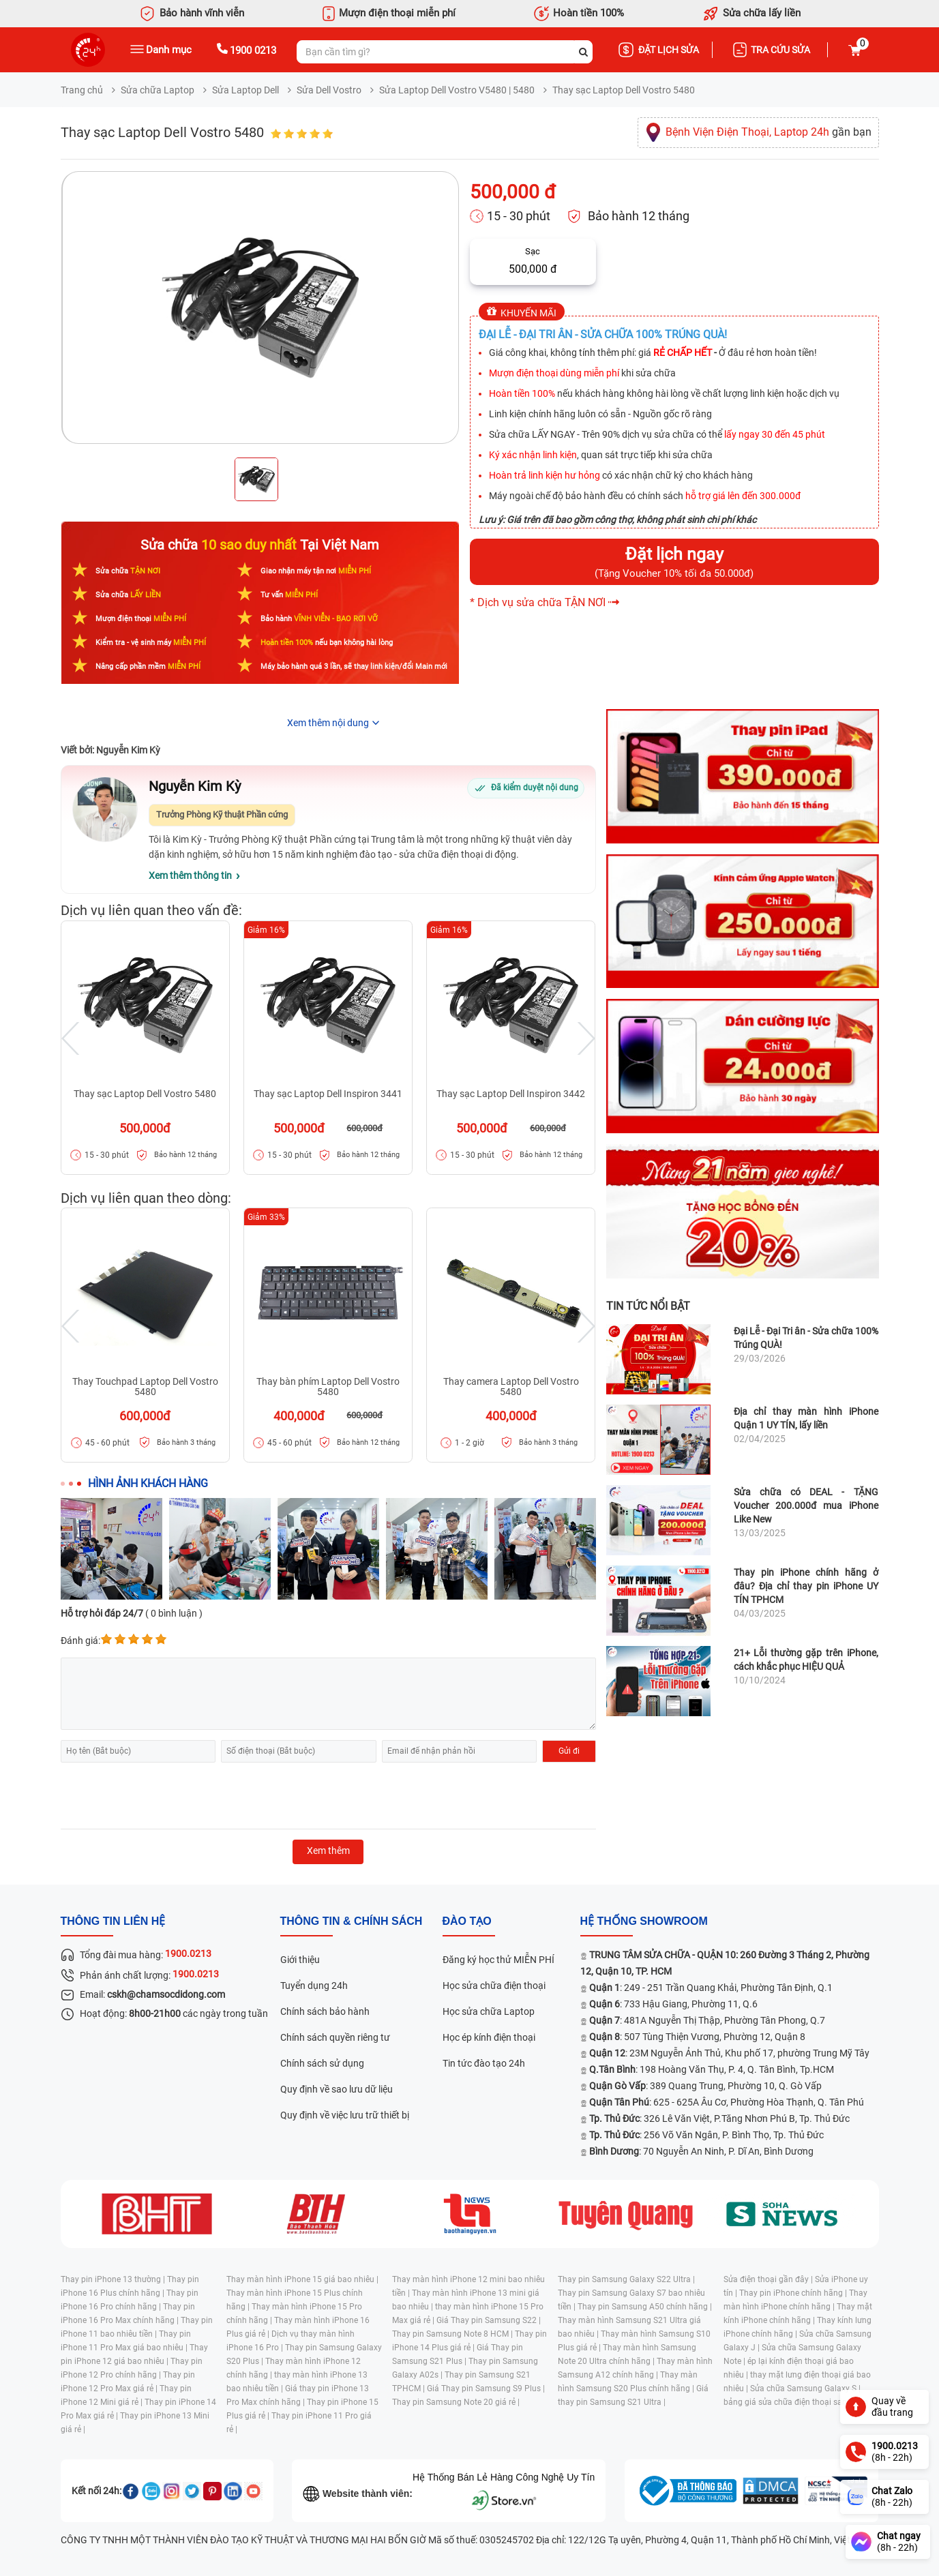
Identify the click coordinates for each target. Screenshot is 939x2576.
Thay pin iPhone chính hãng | (794, 2293)
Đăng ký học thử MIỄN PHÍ (498, 1959)
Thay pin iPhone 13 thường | (114, 2279)
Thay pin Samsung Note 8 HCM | (453, 2334)
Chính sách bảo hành (325, 2011)
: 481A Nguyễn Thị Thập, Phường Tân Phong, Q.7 (707, 2020)
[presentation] (164, 1796)
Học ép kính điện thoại (489, 2037)
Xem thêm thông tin (190, 875)
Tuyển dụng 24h (314, 1985)
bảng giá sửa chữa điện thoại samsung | (798, 2402)
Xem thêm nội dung (328, 722)
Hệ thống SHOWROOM (644, 1921)
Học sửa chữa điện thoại (494, 1985)
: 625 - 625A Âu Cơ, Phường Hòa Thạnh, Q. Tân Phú (726, 2102)
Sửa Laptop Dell (245, 90)
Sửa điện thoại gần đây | (769, 2279)
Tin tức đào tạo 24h (484, 2063)
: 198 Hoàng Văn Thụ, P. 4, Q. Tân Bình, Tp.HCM (711, 2069)
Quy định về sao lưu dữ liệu (336, 2089)
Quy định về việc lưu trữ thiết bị (344, 2115)
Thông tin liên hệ (113, 1921)
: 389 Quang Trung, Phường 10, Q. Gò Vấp (705, 2085)
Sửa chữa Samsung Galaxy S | (805, 2388)
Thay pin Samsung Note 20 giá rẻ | (456, 2402)
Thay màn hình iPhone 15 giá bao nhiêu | (302, 2279)
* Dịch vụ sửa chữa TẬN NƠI (538, 602)
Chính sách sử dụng (322, 2063)
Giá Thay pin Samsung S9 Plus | (486, 2388)
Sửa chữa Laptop (157, 90)
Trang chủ (82, 90)
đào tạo (467, 1921)
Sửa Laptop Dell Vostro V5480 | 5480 (457, 90)
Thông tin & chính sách (351, 1921)
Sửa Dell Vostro (329, 90)
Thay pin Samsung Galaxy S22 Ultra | (626, 2279)
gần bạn (768, 131)
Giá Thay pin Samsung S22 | (488, 2320)
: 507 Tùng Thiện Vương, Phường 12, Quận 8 (697, 2036)
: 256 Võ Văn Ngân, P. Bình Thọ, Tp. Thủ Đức (706, 2134)
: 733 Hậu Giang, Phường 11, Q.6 (673, 2003)
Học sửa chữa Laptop (489, 2011)
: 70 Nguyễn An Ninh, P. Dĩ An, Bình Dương (701, 2151)
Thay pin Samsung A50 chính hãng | (645, 2306)
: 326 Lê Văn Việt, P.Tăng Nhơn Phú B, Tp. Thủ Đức (719, 2118)
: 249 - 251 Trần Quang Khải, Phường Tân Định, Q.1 (711, 1987)
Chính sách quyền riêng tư (335, 2037)
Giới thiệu (300, 1959)
